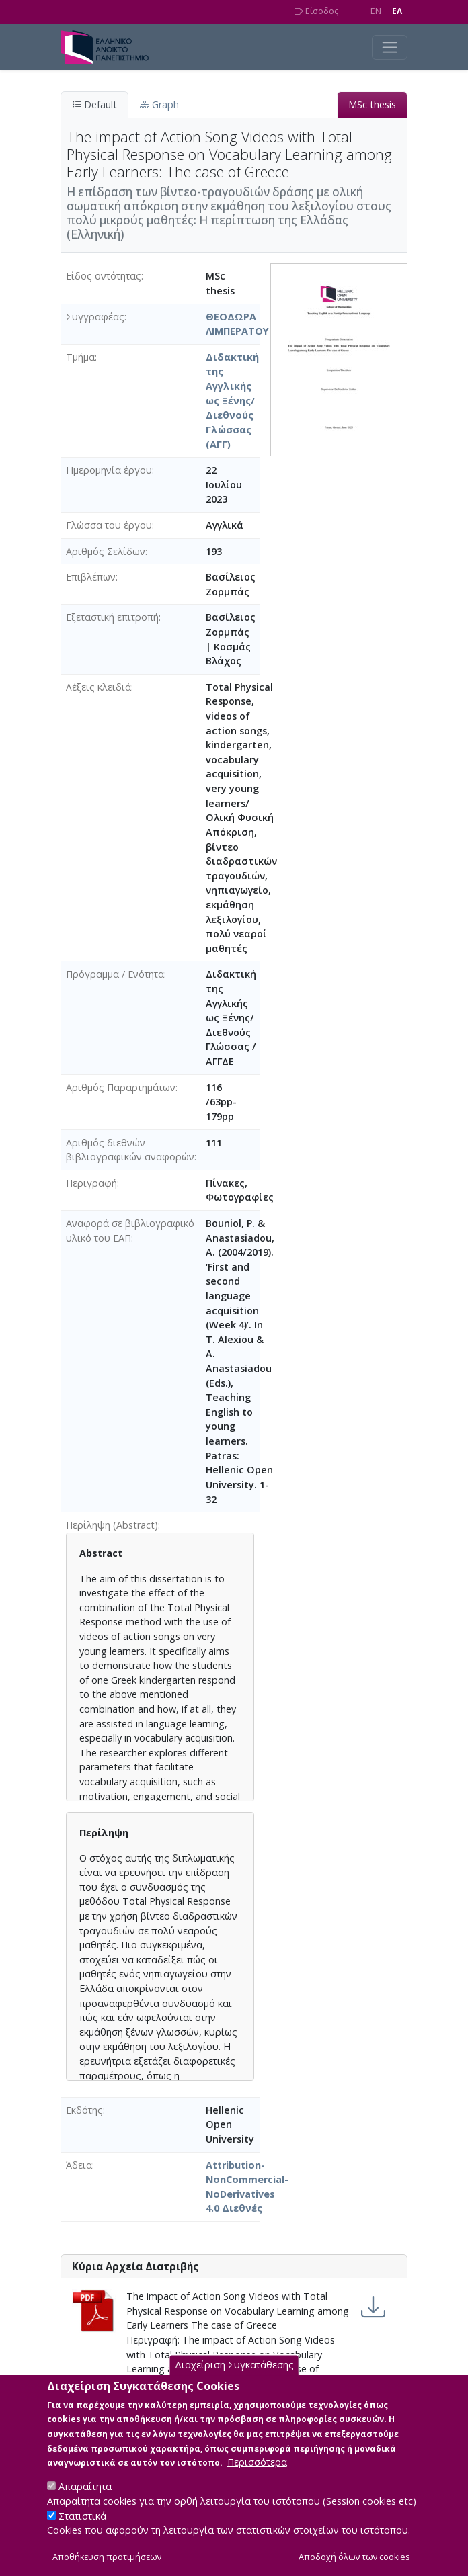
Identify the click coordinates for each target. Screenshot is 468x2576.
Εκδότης (84, 2110)
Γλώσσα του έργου (109, 525)
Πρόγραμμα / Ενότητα (115, 974)
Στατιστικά (82, 2532)
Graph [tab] (159, 104)
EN (375, 11)
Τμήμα (80, 357)
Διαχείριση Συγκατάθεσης (234, 2382)
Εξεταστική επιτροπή (112, 617)
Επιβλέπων (91, 576)
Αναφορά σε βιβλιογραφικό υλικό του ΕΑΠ (130, 1230)
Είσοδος (316, 11)
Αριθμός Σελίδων (105, 551)
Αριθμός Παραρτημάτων (121, 1087)
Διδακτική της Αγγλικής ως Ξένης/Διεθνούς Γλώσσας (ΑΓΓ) (232, 401)
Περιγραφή (91, 1182)
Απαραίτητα (85, 2503)
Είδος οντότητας (103, 275)
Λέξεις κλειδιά (98, 687)
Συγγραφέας (95, 316)
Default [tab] (94, 104)
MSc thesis (372, 104)
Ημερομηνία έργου (109, 470)
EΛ (397, 11)
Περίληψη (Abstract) (112, 1524)
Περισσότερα (257, 2479)
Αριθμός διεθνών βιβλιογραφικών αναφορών (130, 1150)
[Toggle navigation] (389, 47)
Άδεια (79, 2165)
